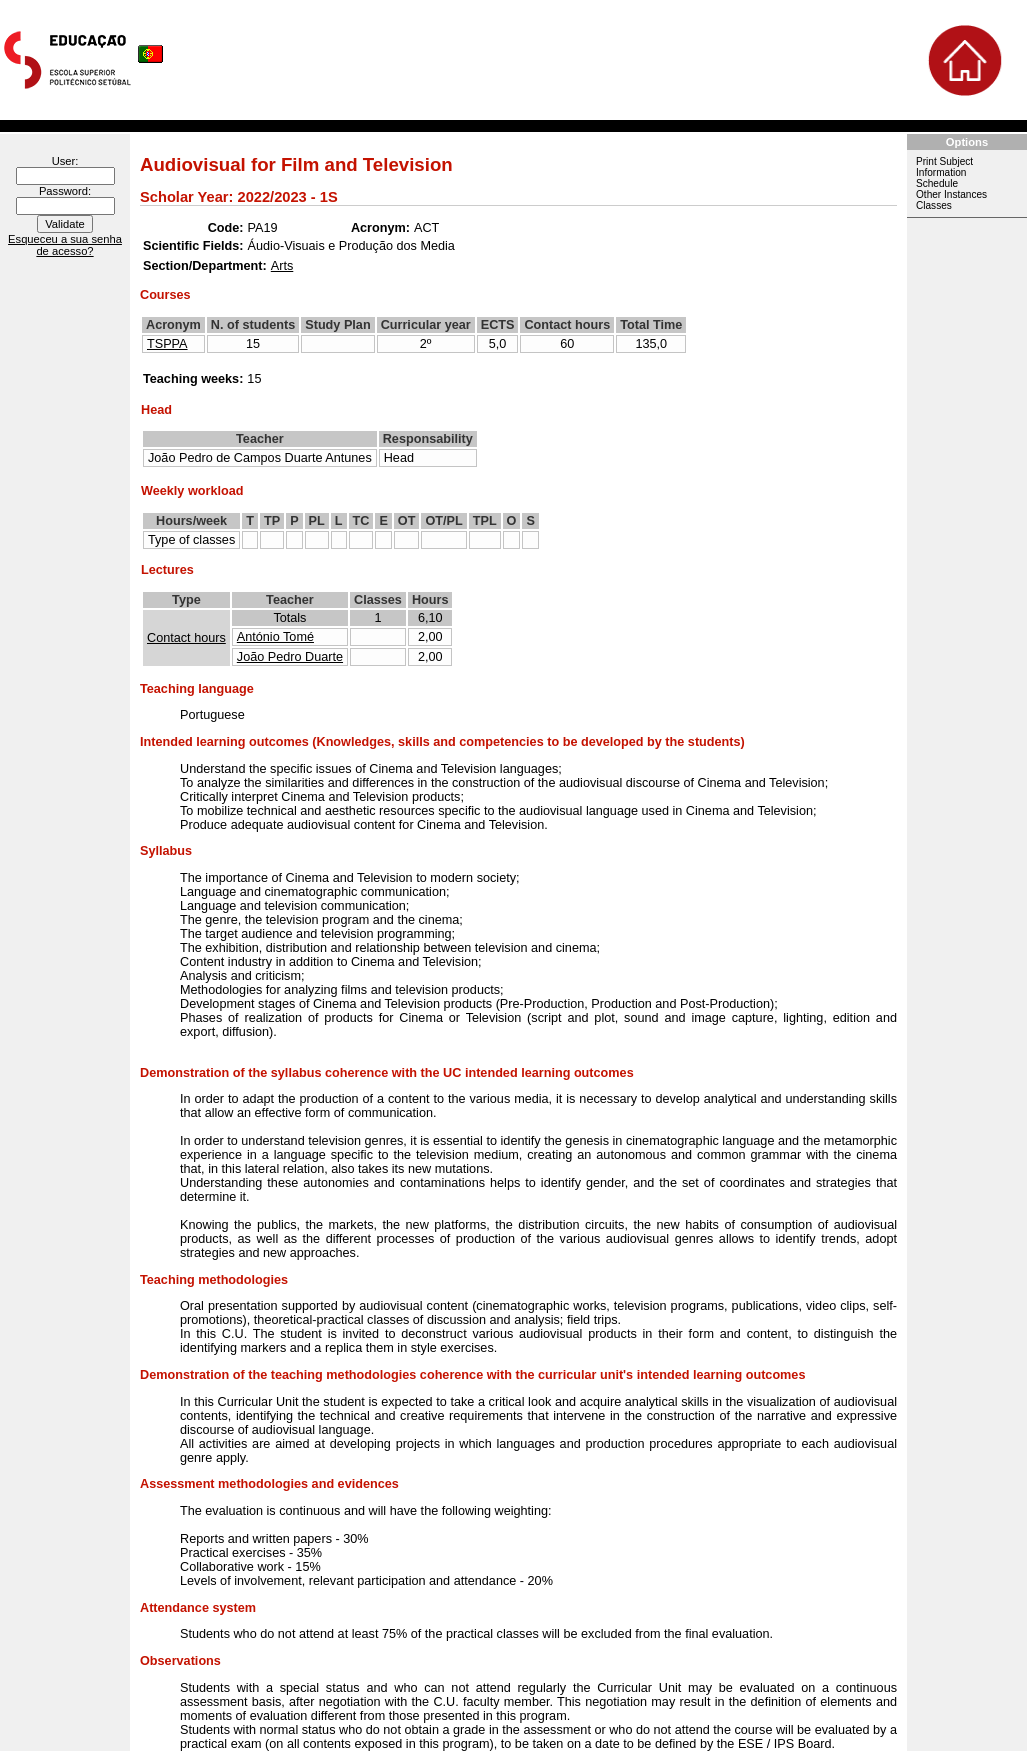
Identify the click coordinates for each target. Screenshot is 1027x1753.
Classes (934, 205)
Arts (282, 266)
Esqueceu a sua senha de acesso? (65, 245)
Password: (65, 191)
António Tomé (275, 637)
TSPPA (167, 344)
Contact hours (186, 638)
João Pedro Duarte (290, 657)
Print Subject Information (944, 167)
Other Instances (951, 194)
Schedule (937, 183)
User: (65, 161)
